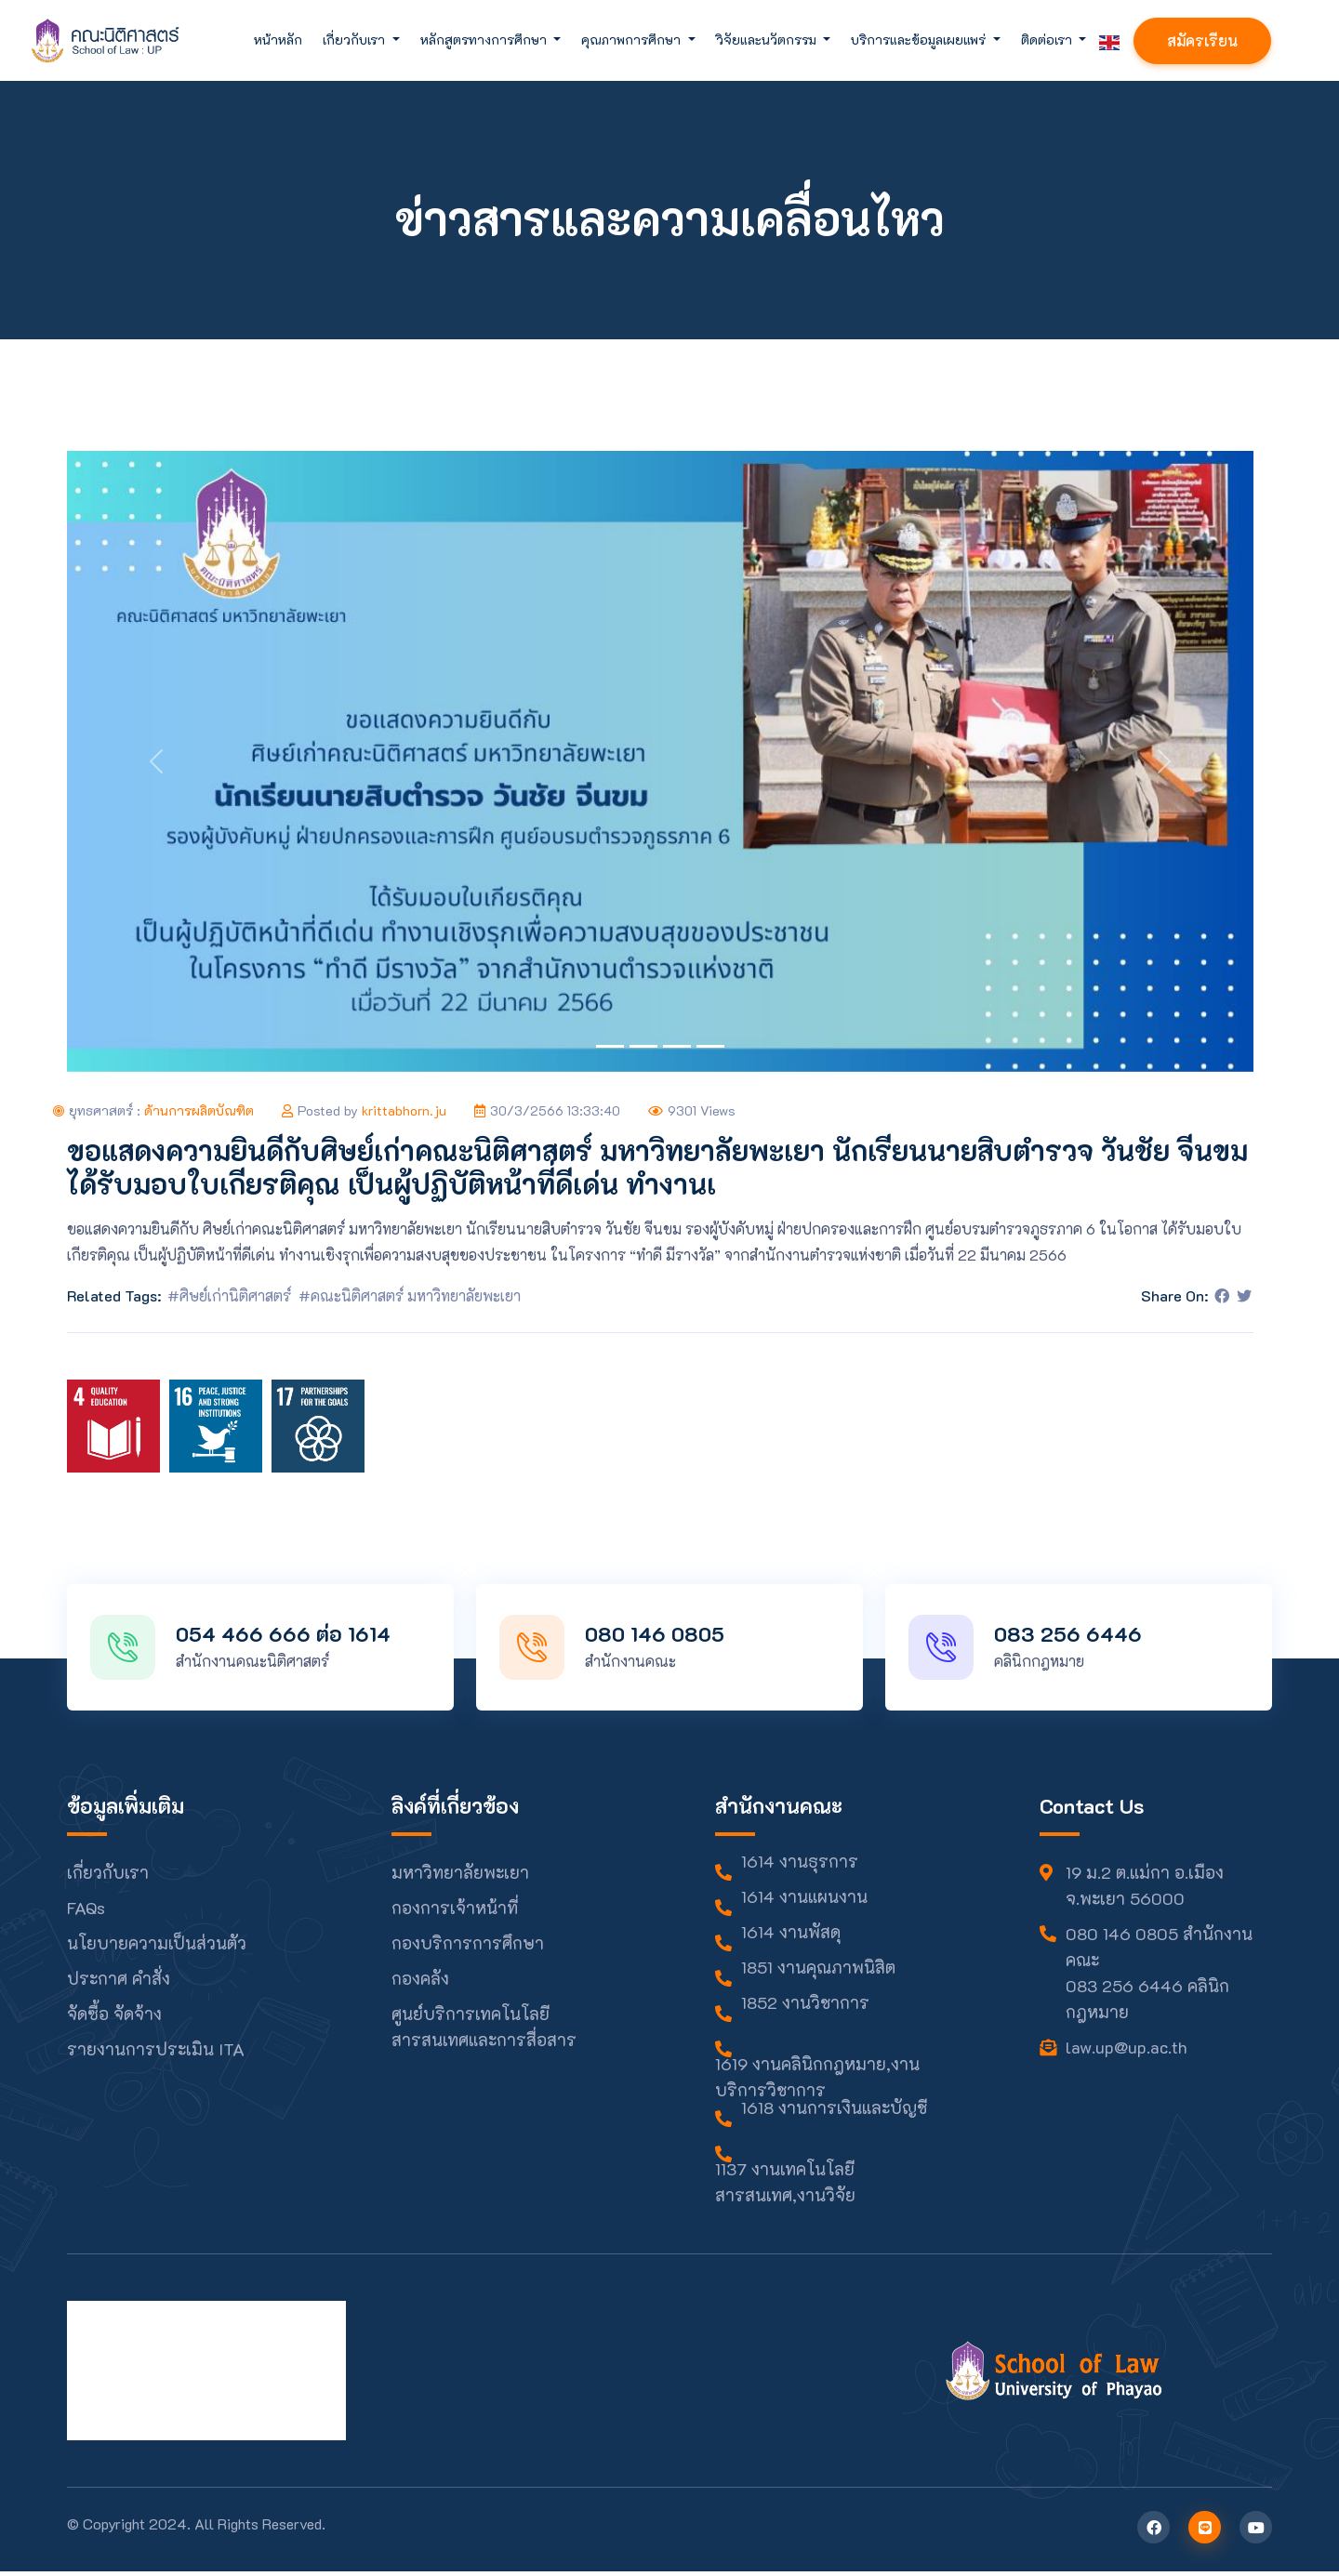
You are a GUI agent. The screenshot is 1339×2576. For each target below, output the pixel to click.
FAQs (86, 1912)
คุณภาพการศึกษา (632, 39)
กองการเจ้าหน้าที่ (454, 1912)
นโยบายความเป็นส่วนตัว (156, 1947)
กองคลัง (420, 1983)
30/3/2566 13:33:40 (547, 1110)
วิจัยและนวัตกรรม (768, 39)
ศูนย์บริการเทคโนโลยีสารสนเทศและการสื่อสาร (484, 2031)
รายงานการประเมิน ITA (156, 2053)
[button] (156, 761)
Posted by (364, 1110)
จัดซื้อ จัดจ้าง (114, 2018)
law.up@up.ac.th (1126, 2052)
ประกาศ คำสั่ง (118, 1983)
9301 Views (692, 1110)
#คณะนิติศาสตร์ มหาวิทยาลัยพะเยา (409, 1295)
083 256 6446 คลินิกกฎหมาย (1147, 2003)
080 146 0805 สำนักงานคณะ (1159, 1951)
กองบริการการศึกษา (467, 1947)
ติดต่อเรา (1048, 39)
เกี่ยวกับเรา (356, 39)
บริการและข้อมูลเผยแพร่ (920, 39)
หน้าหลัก (278, 39)
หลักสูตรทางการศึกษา (485, 39)
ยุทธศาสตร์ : (153, 1110)
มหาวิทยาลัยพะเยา (460, 1877)
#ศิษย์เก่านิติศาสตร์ (229, 1295)
